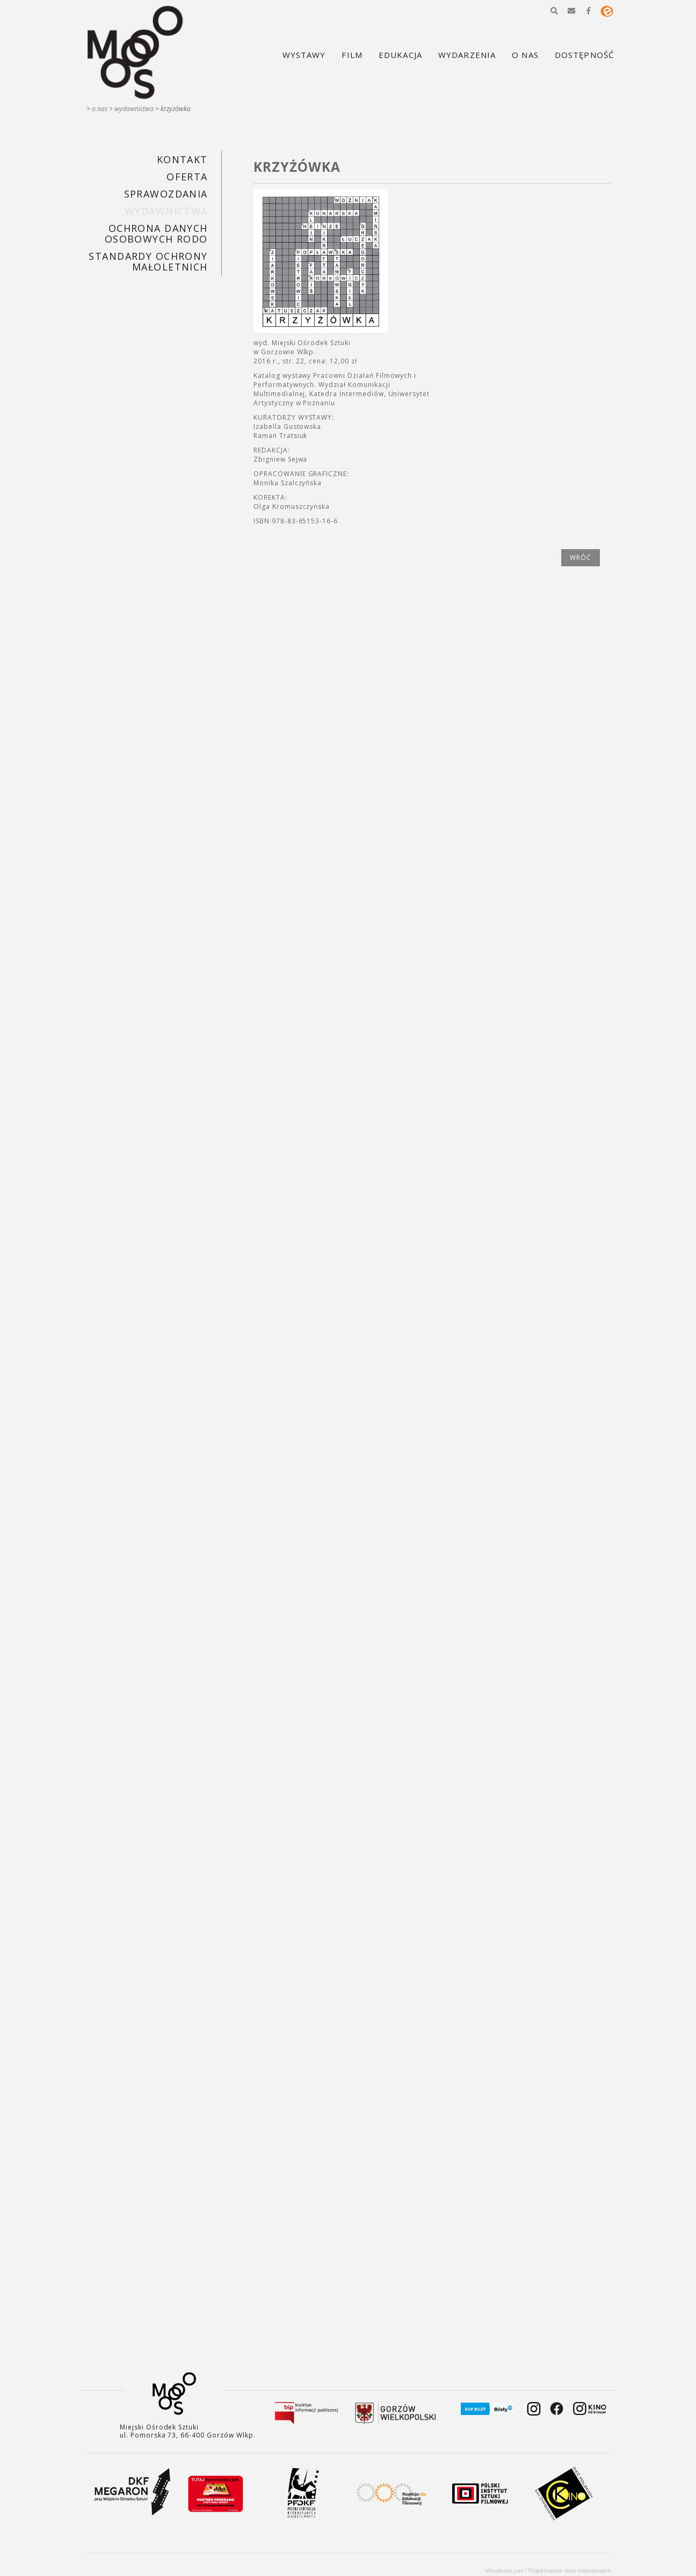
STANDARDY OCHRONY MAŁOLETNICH (148, 261)
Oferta (187, 176)
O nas (99, 108)
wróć (580, 557)
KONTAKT (182, 159)
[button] (554, 10)
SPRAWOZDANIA (166, 193)
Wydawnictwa (134, 108)
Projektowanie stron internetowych (569, 2571)
